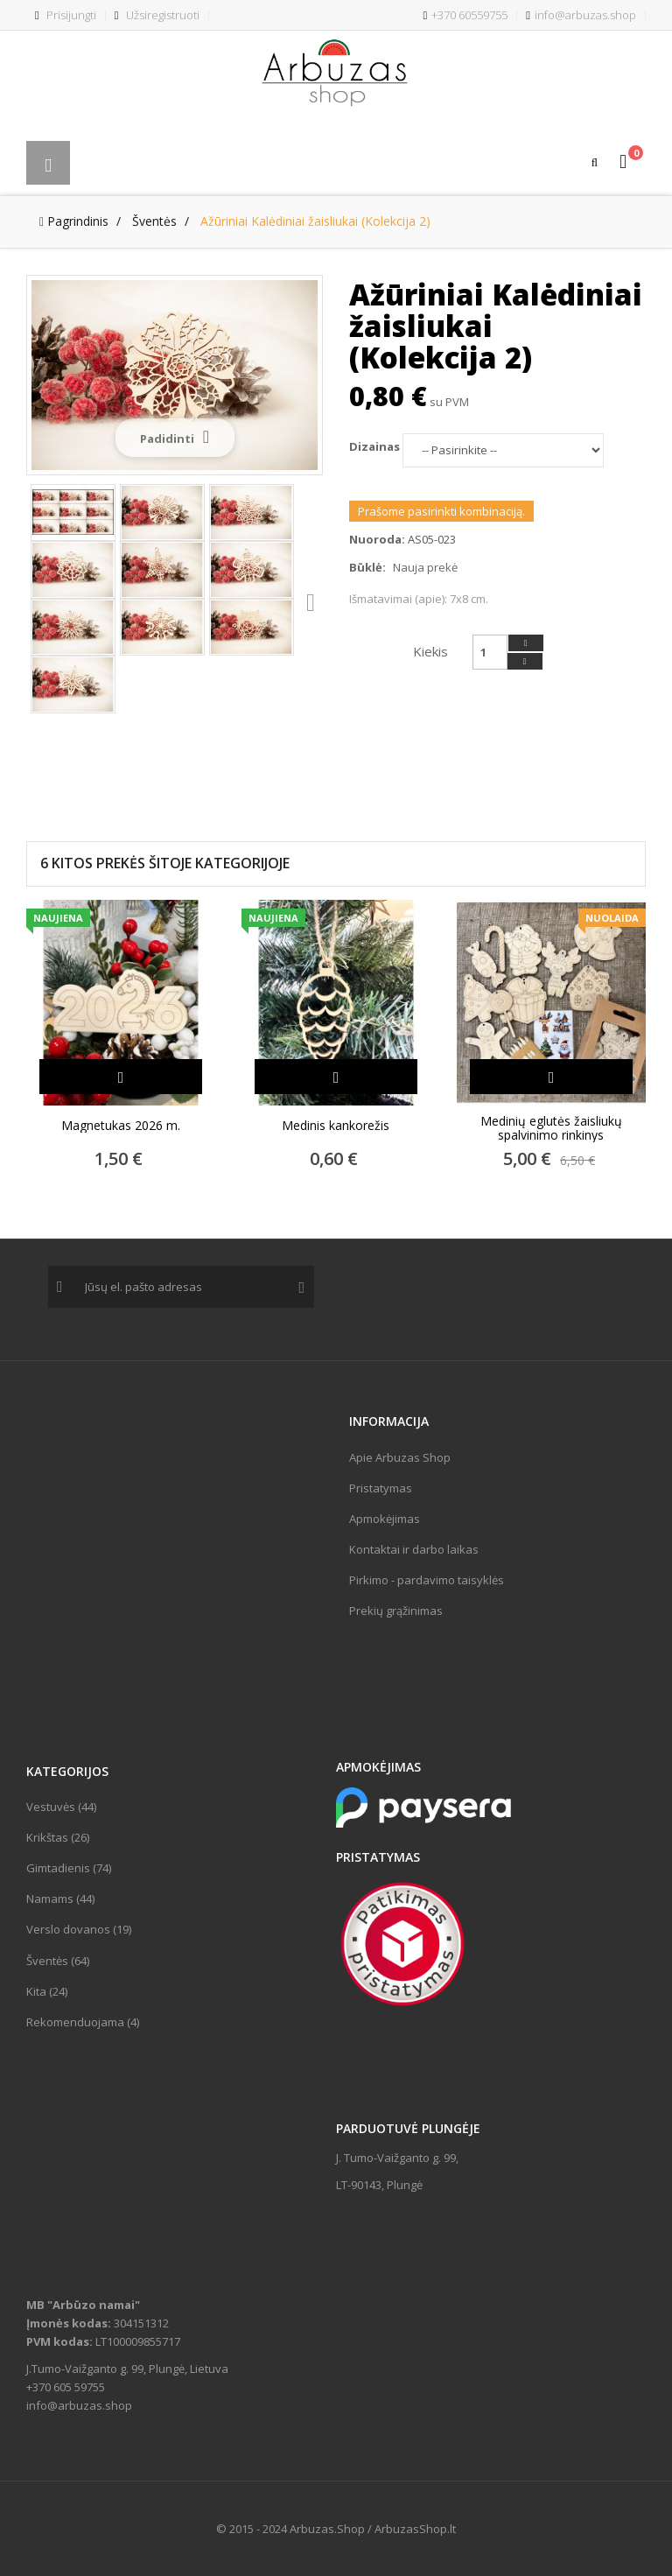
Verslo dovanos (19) (78, 1929)
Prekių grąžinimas (396, 1610)
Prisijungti (65, 15)
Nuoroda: (377, 539)
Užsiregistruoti (157, 15)
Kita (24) (46, 1991)
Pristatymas (380, 1488)
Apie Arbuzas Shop (400, 1457)
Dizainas (375, 446)
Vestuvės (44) (61, 1806)
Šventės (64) (57, 1961)
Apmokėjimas (384, 1519)
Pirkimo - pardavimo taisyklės (426, 1580)
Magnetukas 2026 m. (120, 1126)
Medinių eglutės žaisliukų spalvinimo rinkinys (551, 1128)
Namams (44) (60, 1898)
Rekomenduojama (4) (82, 2022)
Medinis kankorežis (335, 1126)
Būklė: (367, 567)
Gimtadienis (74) (68, 1868)
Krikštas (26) (57, 1837)
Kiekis (430, 651)
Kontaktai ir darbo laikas (414, 1549)
